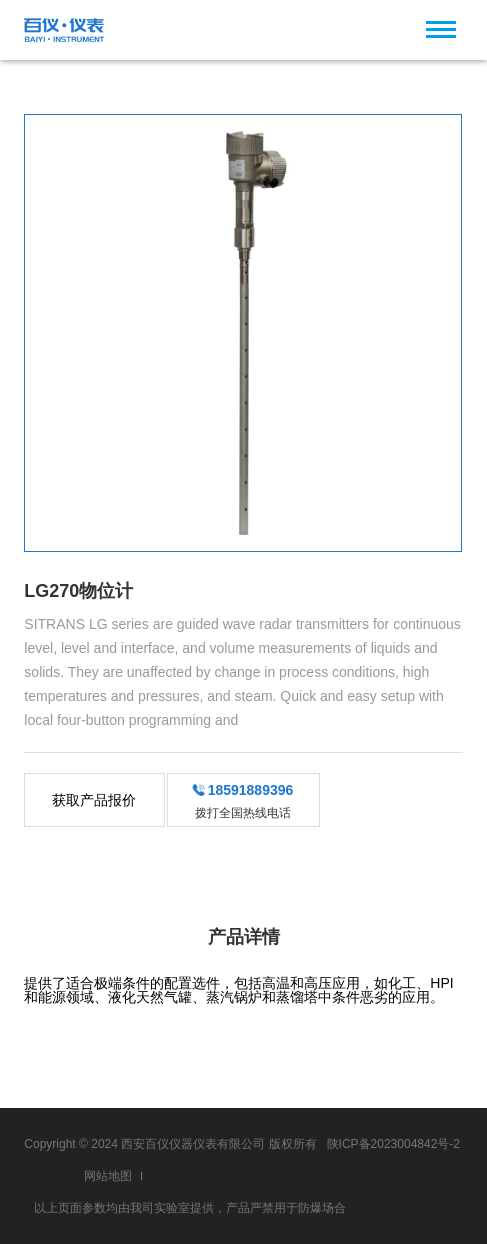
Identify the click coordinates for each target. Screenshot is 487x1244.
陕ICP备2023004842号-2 (393, 1144)
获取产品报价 (94, 800)
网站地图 (108, 1176)
